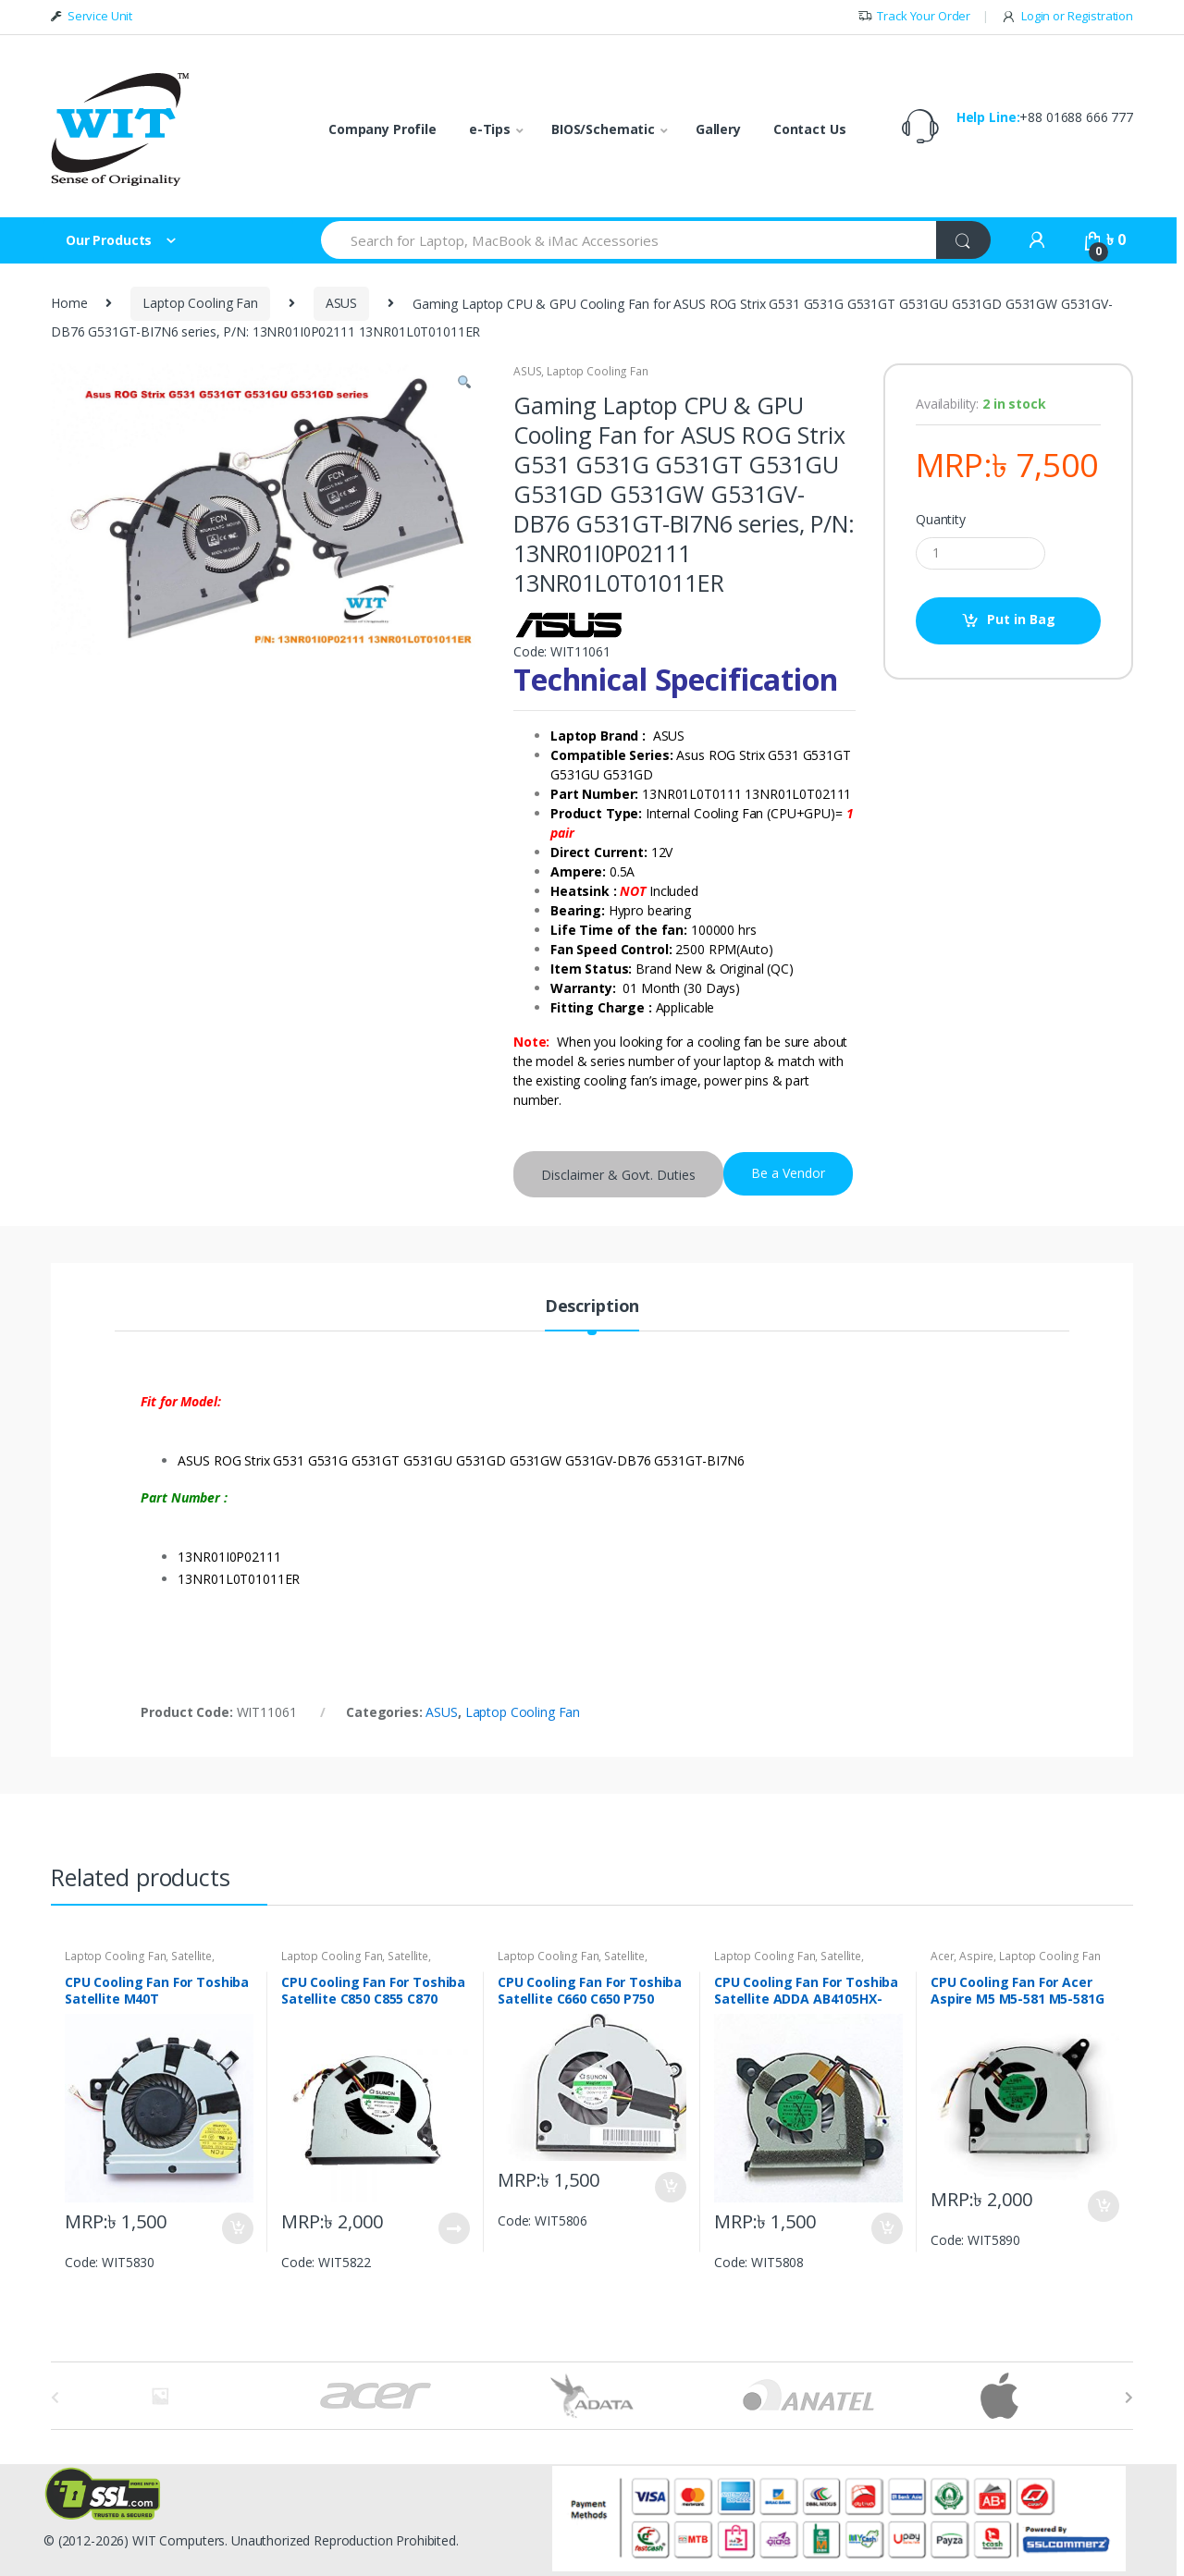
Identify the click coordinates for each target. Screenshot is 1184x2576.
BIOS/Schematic (603, 129)
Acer (942, 1956)
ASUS (341, 303)
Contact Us (809, 129)
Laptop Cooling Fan (199, 303)
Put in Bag (1021, 619)
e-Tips (490, 129)
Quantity (941, 519)
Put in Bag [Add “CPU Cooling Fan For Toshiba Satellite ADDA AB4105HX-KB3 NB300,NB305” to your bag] (886, 2228)
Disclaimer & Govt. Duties (618, 1175)
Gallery (718, 129)
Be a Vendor (788, 1173)
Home (69, 303)
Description (592, 1307)
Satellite (191, 1956)
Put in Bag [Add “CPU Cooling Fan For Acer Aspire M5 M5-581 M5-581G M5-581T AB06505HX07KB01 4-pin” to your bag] (1102, 2206)
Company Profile (382, 129)
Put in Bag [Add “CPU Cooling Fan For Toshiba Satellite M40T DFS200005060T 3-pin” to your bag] (236, 2228)
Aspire (976, 1956)
